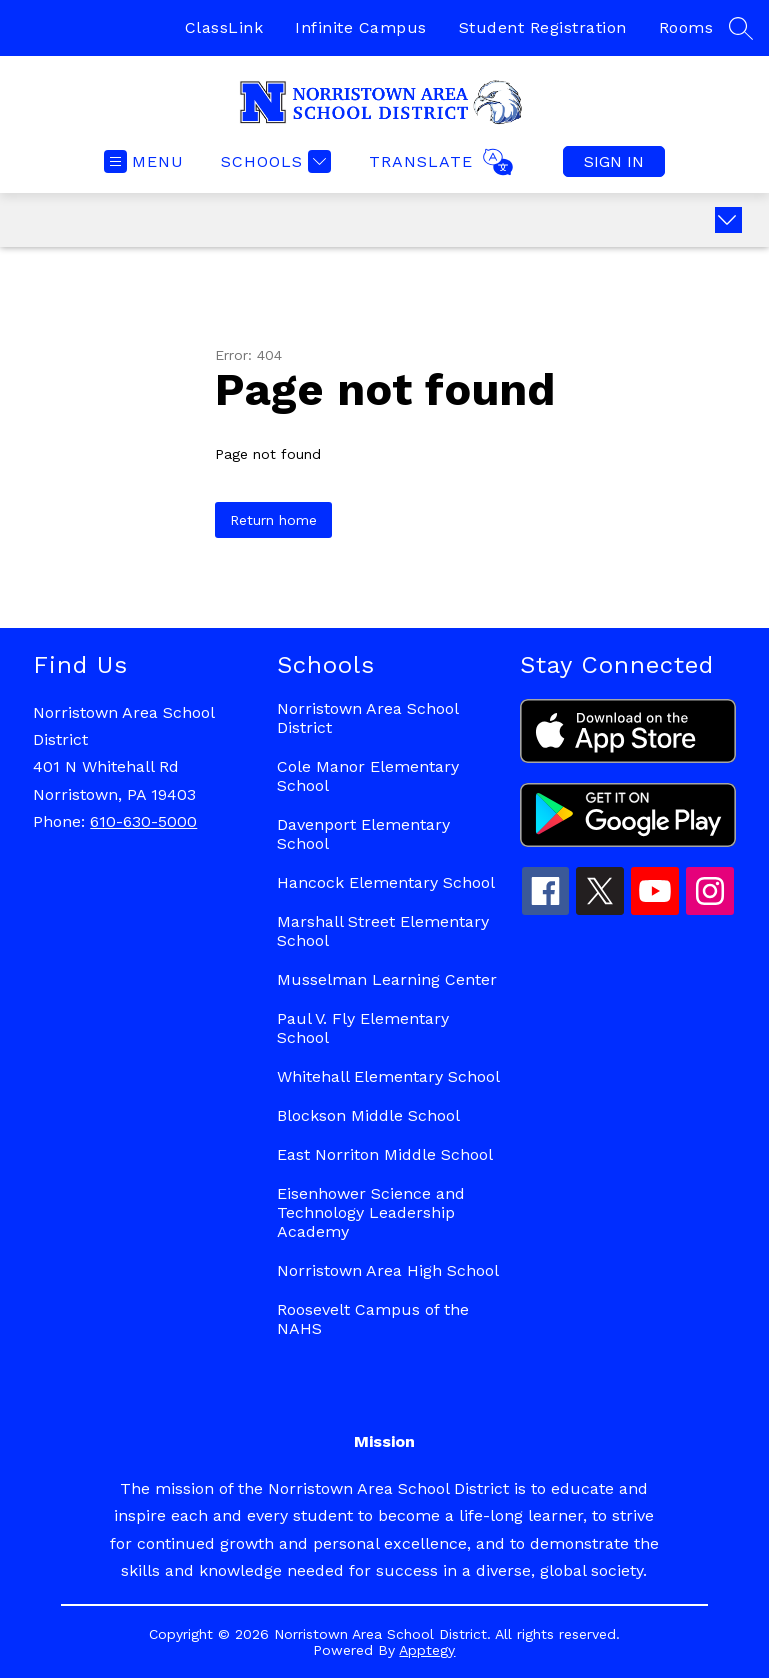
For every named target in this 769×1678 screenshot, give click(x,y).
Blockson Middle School (368, 1115)
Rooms (686, 27)
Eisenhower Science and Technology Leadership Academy (371, 1212)
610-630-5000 (143, 821)
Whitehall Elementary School (388, 1076)
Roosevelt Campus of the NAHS (373, 1319)
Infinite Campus (361, 27)
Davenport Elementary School (363, 834)
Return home (273, 520)
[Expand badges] (728, 220)
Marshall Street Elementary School (383, 931)
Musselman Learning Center (387, 979)
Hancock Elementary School (386, 882)
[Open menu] (144, 161)
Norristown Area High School (388, 1270)
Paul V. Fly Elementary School (363, 1028)
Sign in (614, 161)
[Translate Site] (438, 162)
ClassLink (224, 27)
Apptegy (427, 1650)
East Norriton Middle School (385, 1154)
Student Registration (543, 27)
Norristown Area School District (367, 718)
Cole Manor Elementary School (368, 776)
